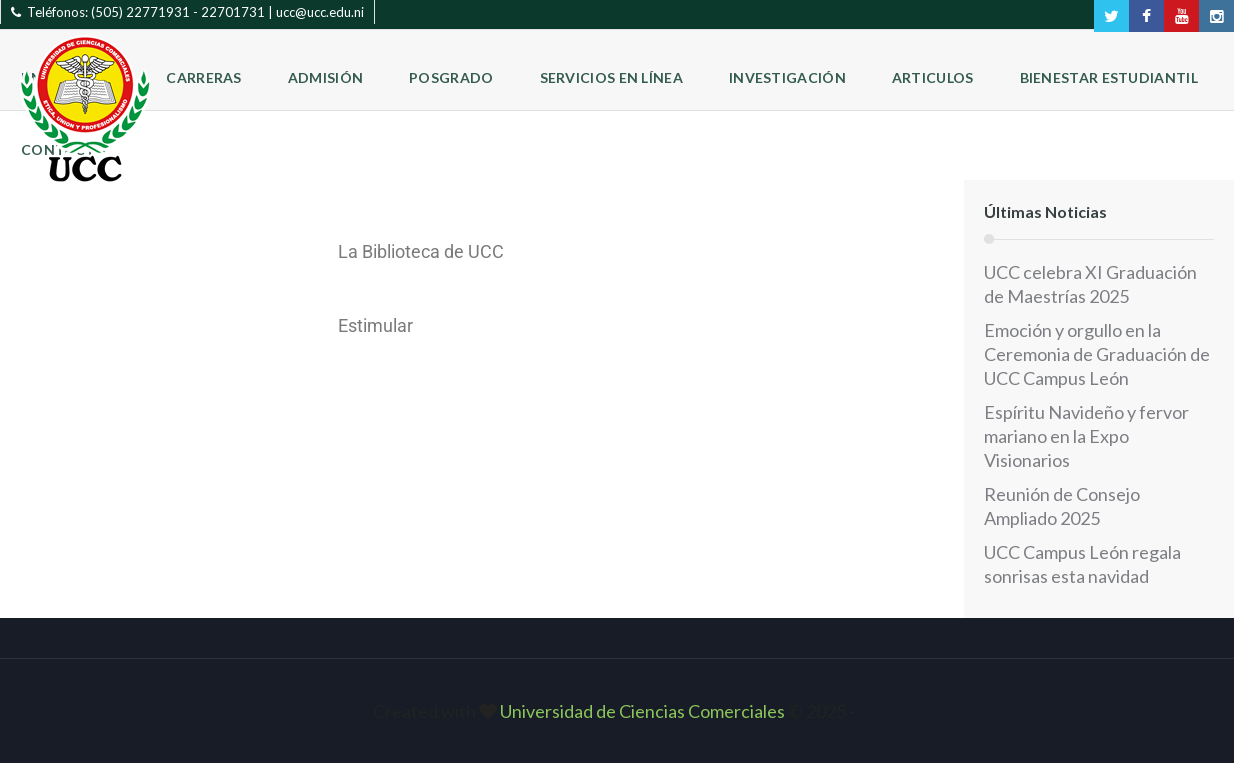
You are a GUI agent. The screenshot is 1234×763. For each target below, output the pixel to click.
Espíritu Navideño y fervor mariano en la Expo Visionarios (1086, 436)
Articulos (933, 77)
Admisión (325, 77)
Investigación (787, 77)
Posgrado (451, 77)
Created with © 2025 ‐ (617, 711)
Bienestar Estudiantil (1109, 77)
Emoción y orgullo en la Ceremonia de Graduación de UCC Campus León (1097, 354)
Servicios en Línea (611, 77)
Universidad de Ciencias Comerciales (644, 711)
